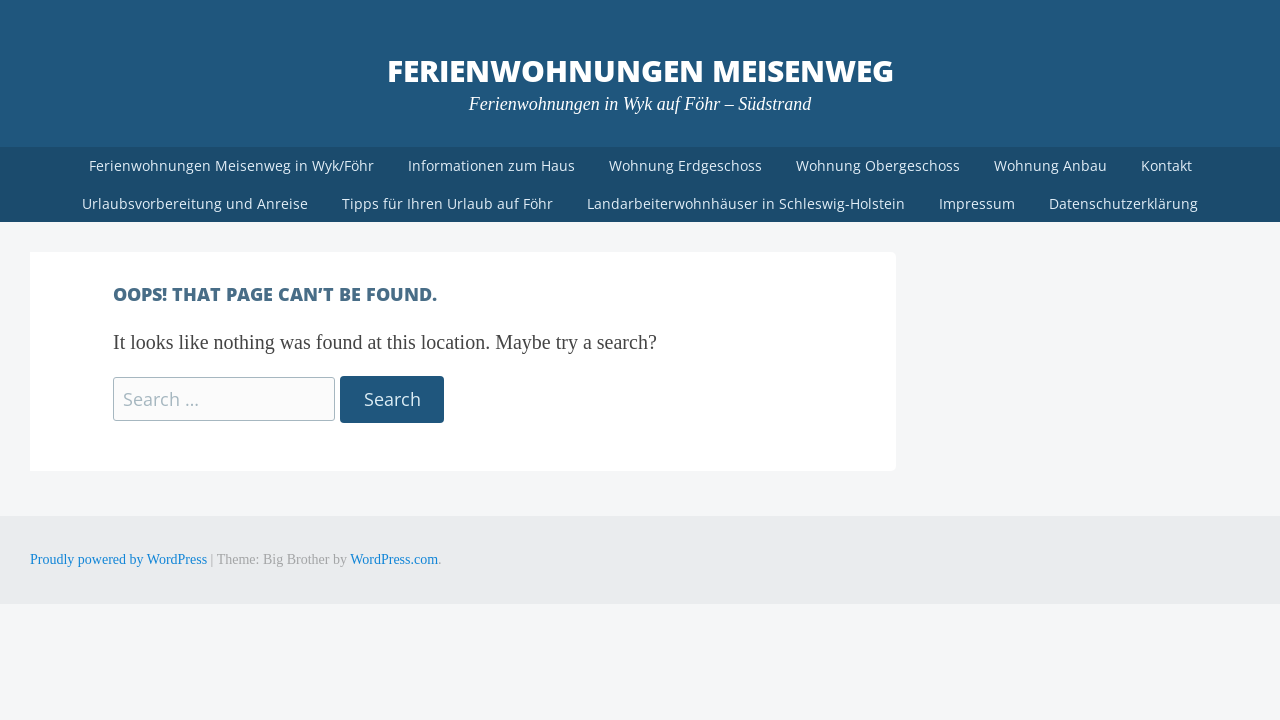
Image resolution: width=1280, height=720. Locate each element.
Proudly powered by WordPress (118, 559)
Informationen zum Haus (491, 165)
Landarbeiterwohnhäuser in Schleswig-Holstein (746, 203)
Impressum (977, 203)
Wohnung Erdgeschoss (685, 165)
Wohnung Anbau (1050, 165)
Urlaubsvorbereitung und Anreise (195, 203)
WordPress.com (394, 559)
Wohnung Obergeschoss (878, 165)
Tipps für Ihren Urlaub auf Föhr (447, 203)
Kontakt (1166, 165)
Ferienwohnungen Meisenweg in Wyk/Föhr (231, 165)
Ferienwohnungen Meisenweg (640, 70)
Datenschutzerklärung (1123, 203)
